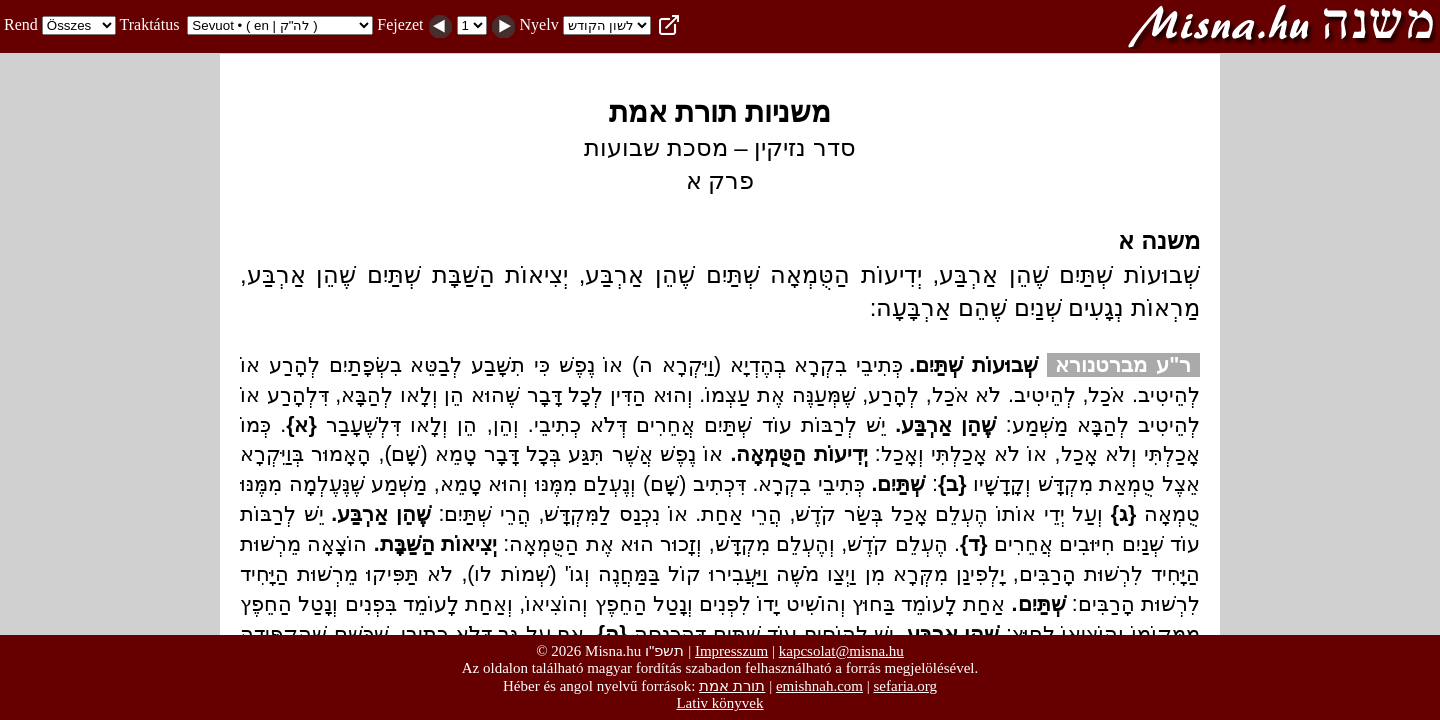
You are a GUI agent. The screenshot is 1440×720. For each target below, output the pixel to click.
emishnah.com (819, 686)
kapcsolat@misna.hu (841, 651)
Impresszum (731, 651)
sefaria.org (905, 686)
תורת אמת (732, 685)
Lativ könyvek (719, 703)
